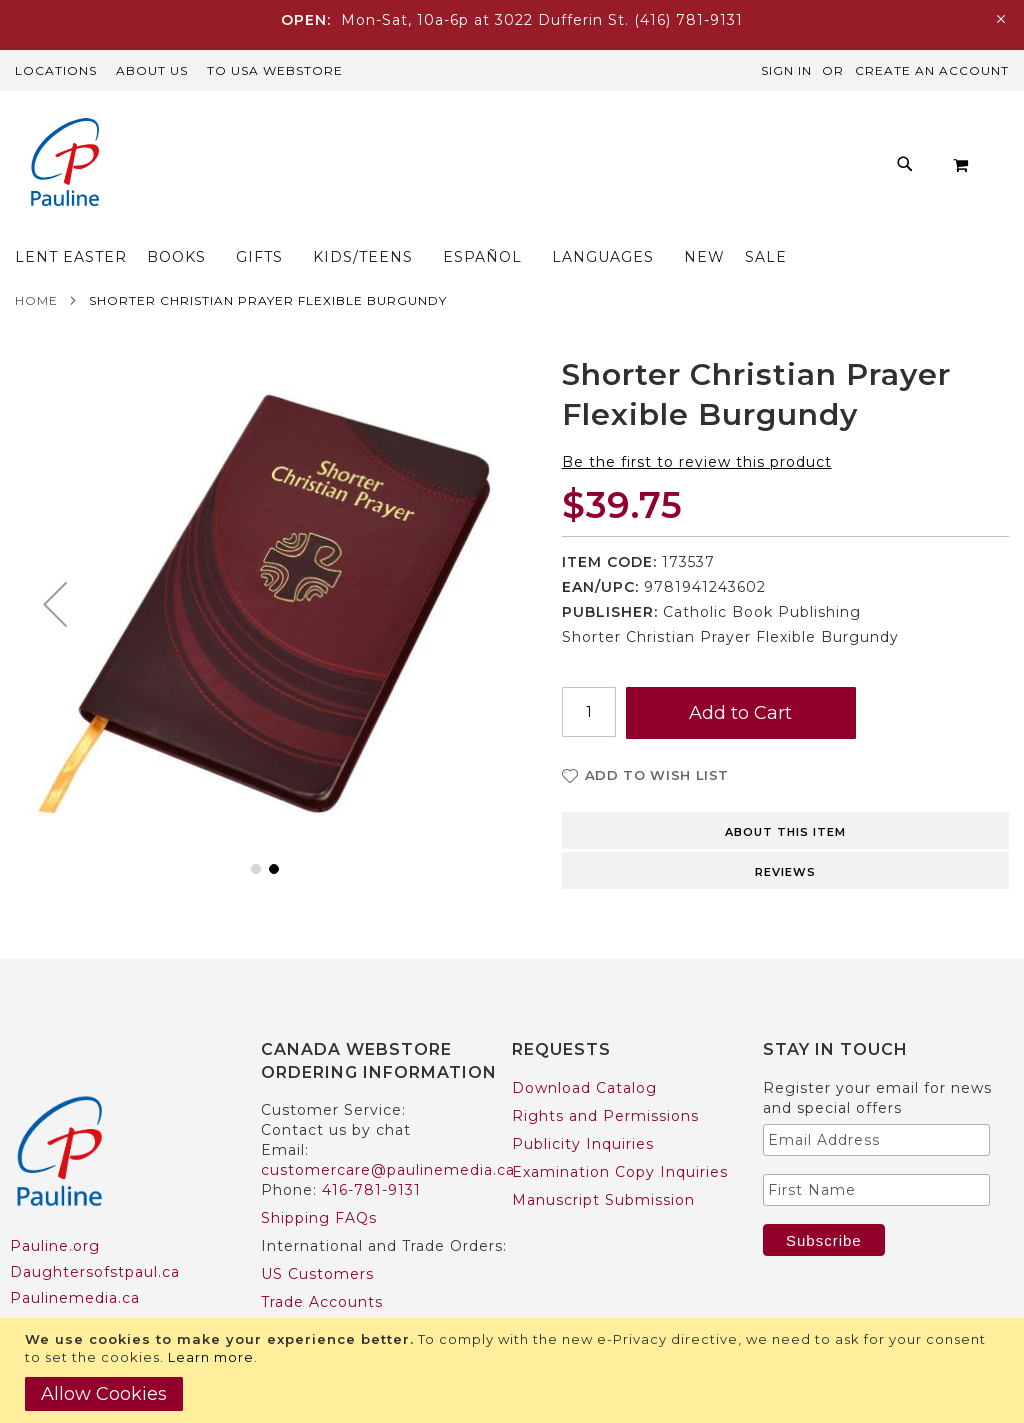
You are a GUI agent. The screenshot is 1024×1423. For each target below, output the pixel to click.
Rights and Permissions (605, 1077)
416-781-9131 (371, 1151)
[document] (514, 1370)
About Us (152, 70)
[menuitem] (216, 169)
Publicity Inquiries (583, 1105)
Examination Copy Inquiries (620, 1133)
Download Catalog (584, 1049)
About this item (785, 793)
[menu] (566, 169)
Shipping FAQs (319, 1179)
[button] (55, 564)
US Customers (317, 1235)
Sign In (786, 70)
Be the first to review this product (697, 423)
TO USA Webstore (275, 70)
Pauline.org (55, 1207)
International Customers (357, 1291)
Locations (56, 70)
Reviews (785, 833)
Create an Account (932, 70)
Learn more (211, 1357)
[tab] (785, 790)
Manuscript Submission (603, 1161)
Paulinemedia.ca (75, 1259)
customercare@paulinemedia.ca (388, 1131)
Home (36, 261)
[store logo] (65, 164)
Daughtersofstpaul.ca (95, 1233)
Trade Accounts (322, 1263)
